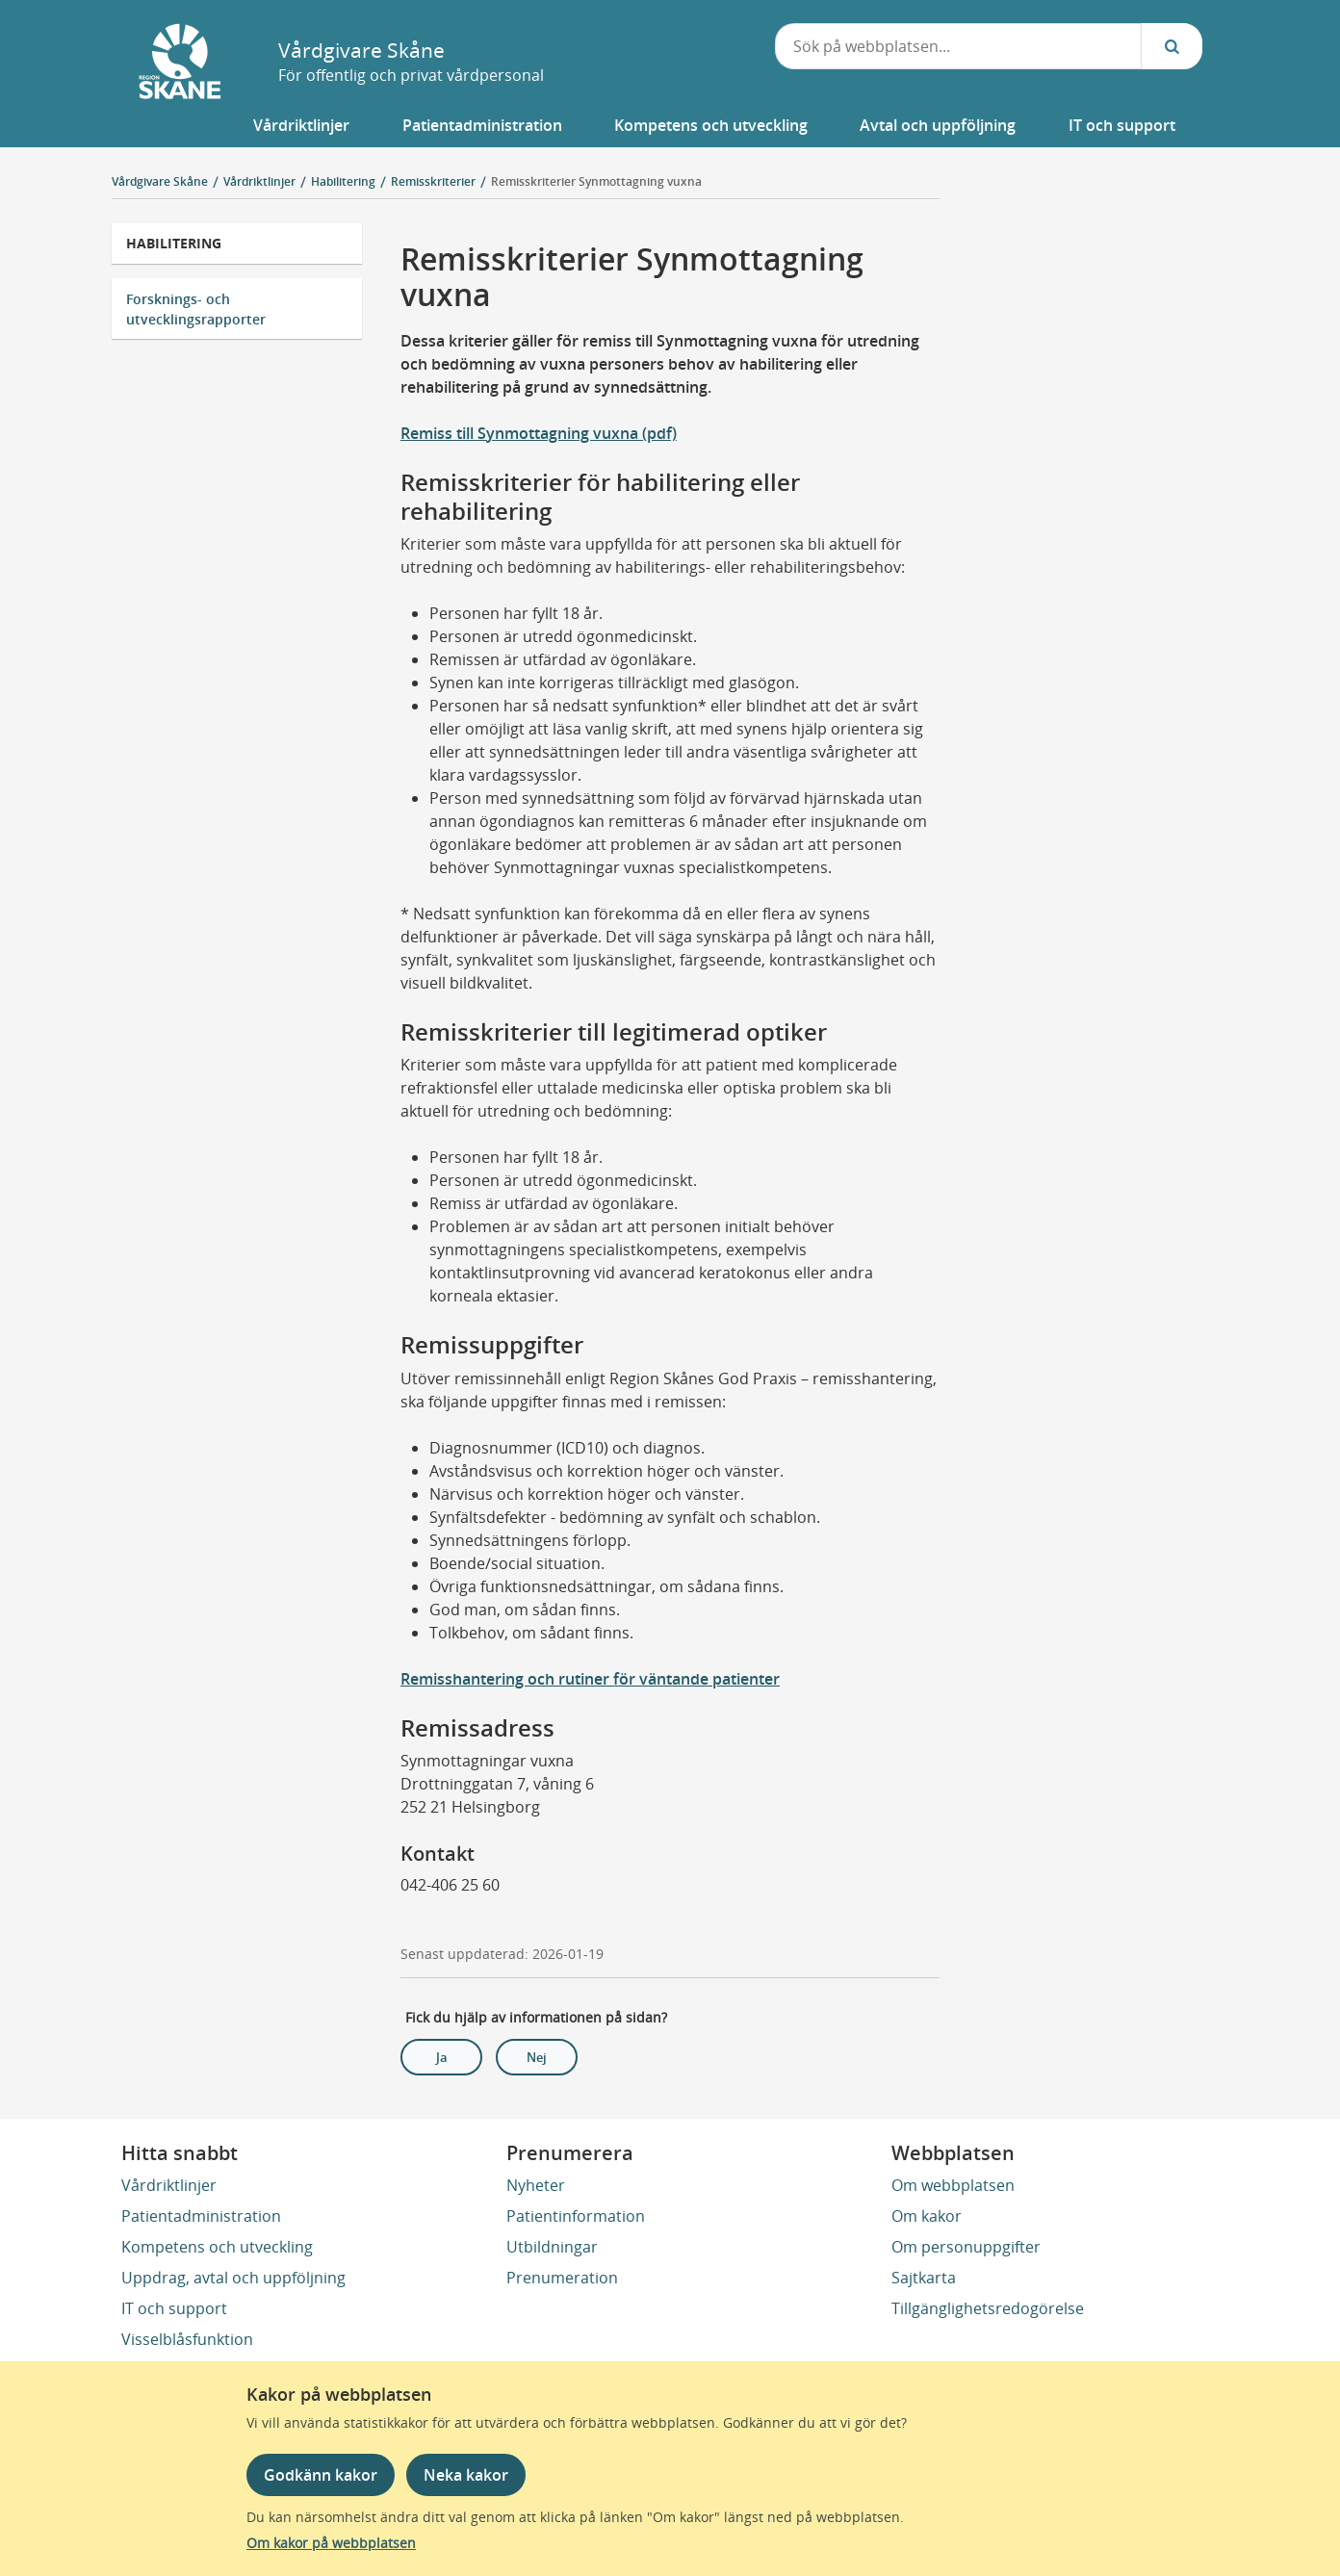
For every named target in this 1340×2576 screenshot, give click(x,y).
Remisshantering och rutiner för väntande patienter (590, 1678)
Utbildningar (552, 2246)
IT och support (174, 2308)
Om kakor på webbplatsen (331, 2543)
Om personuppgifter (966, 2246)
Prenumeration (562, 2277)
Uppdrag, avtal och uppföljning (233, 2277)
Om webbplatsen (953, 2185)
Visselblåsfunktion (187, 2339)
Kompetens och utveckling (217, 2246)
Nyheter (535, 2185)
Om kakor (926, 2216)
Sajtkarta (923, 2277)
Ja (442, 2057)
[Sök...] (1171, 46)
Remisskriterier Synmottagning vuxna (596, 181)
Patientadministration (201, 2216)
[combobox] (958, 46)
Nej (537, 2057)
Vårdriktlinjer (169, 2185)
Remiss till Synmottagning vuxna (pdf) (538, 433)
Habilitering (173, 243)
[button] (301, 125)
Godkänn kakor (320, 2475)
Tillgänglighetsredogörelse (987, 2308)
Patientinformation (575, 2216)
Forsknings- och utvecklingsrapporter (196, 309)
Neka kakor (466, 2475)
